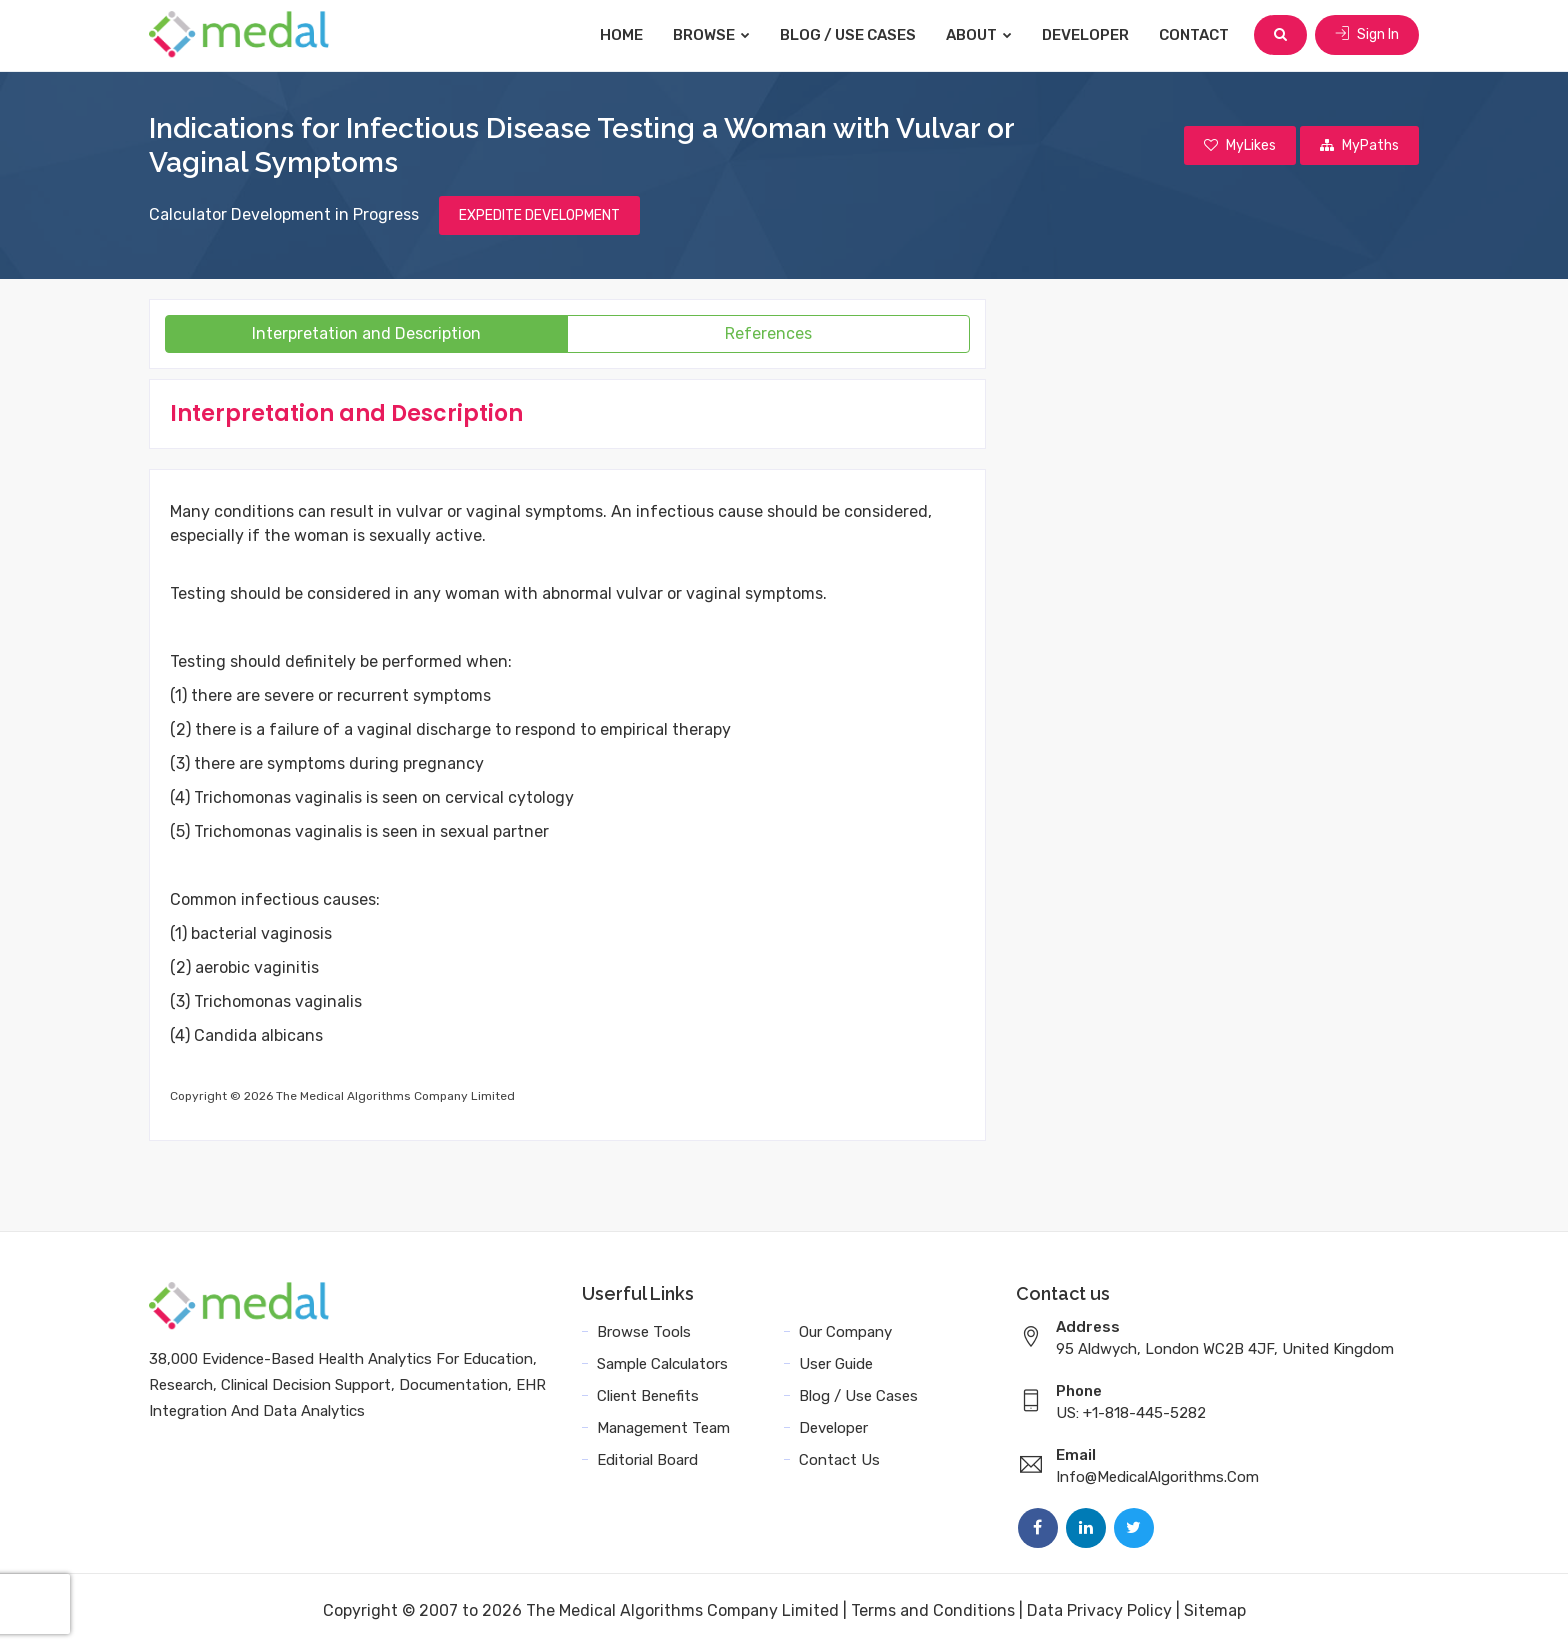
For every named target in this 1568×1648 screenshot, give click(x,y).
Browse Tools (644, 1332)
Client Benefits (648, 1396)
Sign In (1367, 34)
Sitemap (1215, 1610)
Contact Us (839, 1460)
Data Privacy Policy (1099, 1610)
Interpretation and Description (366, 333)
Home (621, 35)
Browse (711, 35)
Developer (1085, 35)
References (768, 333)
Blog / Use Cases (848, 35)
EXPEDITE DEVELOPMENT (539, 215)
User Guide (836, 1364)
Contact (1194, 35)
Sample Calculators (662, 1364)
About (979, 35)
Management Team (663, 1428)
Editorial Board (647, 1460)
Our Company (845, 1332)
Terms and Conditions (933, 1610)
